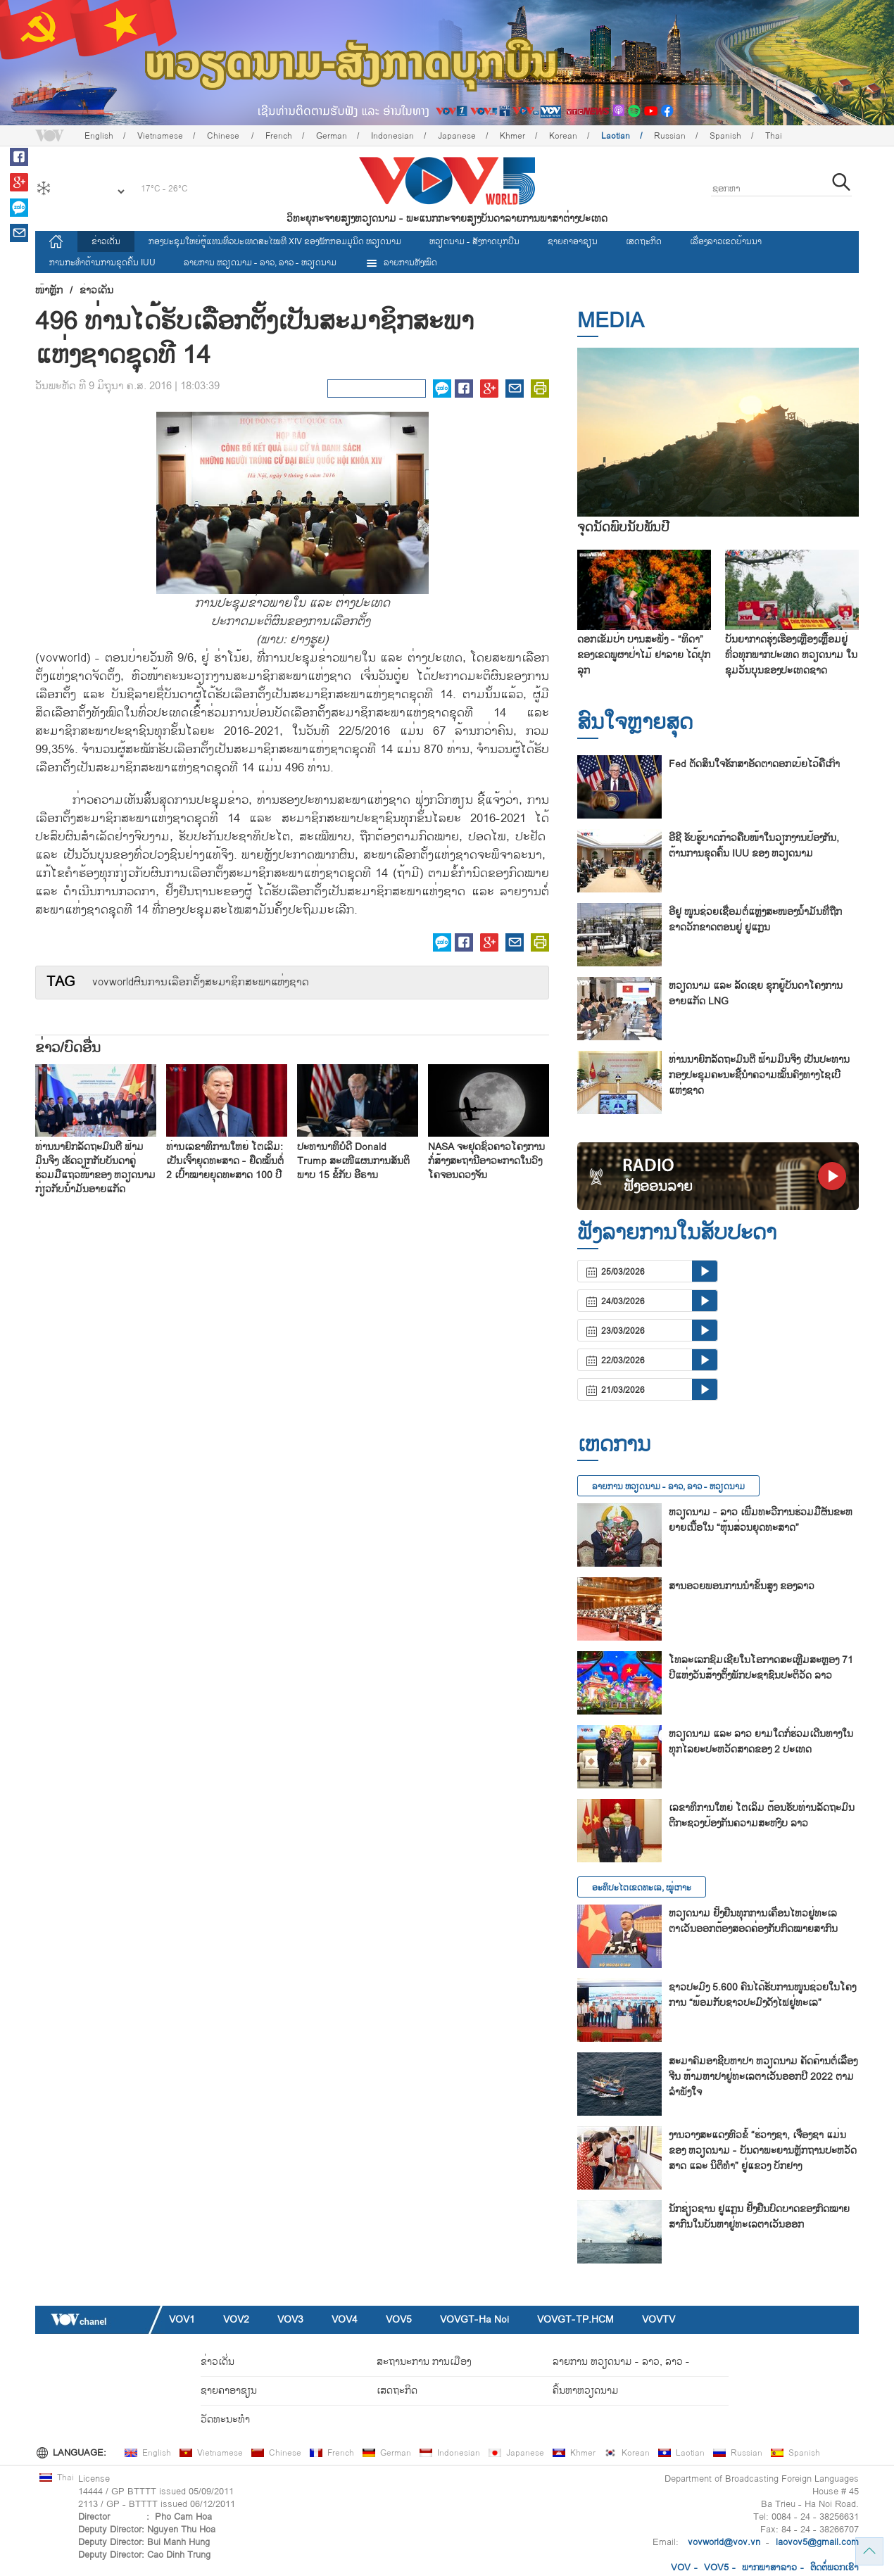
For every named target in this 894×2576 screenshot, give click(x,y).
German (331, 136)
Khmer (512, 136)
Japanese (457, 136)
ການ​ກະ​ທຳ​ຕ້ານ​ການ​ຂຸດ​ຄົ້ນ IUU (102, 262)
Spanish (725, 136)
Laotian (615, 136)
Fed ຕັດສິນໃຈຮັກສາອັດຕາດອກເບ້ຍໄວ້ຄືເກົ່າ (754, 764)
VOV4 (345, 2319)
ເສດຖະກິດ (644, 241)
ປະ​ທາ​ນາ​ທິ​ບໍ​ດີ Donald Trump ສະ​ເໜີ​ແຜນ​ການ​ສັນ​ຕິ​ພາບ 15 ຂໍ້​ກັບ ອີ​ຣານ (353, 1161)
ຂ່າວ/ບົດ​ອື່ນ (68, 1048)
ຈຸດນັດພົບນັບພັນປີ (623, 527)
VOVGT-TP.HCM (575, 2319)
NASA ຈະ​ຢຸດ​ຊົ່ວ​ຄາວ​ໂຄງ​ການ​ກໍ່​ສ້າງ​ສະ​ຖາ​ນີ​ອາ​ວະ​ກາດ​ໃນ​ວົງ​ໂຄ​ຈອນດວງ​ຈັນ (486, 1161)
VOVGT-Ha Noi (474, 2319)
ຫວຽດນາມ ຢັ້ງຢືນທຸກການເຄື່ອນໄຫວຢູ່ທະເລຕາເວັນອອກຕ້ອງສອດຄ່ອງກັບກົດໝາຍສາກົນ (753, 1921)
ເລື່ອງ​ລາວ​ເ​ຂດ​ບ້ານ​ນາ (726, 241)
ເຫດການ (613, 1444)
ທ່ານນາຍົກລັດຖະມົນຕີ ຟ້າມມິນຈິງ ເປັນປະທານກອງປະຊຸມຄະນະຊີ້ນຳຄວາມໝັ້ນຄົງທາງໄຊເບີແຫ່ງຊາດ (759, 1075)
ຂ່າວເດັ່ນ (106, 241)
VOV (681, 2567)
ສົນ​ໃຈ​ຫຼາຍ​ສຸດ (635, 722)
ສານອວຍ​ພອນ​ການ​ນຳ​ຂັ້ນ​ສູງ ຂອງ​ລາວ (741, 1586)
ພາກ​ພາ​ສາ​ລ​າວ (769, 2567)
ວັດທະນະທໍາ (225, 2419)
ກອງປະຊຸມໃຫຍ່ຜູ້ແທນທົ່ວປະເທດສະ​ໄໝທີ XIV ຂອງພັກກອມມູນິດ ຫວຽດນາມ (275, 241)
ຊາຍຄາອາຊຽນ (573, 241)
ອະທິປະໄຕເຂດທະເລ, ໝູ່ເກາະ (641, 1887)
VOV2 (236, 2319)
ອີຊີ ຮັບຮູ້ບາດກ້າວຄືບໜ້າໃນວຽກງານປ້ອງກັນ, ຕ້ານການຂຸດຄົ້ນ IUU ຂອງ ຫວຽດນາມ (754, 845)
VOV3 (290, 2319)
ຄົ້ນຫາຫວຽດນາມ (586, 2390)
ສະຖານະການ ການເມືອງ (424, 2361)
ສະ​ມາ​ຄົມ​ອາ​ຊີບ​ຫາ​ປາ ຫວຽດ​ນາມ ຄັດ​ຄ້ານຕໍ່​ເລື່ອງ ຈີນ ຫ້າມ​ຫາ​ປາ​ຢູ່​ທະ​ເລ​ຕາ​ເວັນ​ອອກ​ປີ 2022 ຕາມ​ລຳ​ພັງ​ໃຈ (763, 2076)
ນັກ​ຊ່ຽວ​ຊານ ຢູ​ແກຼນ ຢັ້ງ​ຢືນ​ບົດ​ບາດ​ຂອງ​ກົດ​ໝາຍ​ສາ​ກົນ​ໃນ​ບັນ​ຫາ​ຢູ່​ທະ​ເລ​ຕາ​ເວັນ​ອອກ (759, 2216)
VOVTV (658, 2319)
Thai (773, 136)
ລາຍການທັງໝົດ (401, 262)
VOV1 (182, 2319)
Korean (563, 136)
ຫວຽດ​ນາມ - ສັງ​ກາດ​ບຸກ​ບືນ (474, 241)
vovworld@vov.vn (724, 2542)
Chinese (224, 136)
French (278, 136)
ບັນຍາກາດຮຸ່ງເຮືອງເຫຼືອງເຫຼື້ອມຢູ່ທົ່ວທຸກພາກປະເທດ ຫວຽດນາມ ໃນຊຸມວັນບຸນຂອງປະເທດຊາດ (791, 655)
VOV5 (399, 2319)
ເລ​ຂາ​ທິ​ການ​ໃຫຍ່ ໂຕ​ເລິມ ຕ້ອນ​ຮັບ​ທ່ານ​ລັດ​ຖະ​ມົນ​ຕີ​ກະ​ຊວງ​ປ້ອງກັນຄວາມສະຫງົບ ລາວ (762, 1815)
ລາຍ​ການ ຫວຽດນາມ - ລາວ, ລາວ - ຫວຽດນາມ (260, 262)
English (98, 136)
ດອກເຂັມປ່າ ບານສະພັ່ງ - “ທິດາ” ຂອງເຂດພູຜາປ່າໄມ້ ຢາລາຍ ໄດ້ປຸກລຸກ (643, 655)
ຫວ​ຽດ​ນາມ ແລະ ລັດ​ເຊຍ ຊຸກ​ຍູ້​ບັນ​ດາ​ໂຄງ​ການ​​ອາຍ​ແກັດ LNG (756, 993)
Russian (670, 136)
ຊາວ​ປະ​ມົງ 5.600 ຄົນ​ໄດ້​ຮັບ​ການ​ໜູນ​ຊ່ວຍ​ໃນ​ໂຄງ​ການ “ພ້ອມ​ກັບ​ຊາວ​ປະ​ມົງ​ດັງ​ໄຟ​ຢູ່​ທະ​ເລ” (762, 1995)
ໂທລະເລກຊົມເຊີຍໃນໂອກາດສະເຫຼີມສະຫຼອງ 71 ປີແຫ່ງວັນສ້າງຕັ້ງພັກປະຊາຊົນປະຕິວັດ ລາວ (761, 1667)
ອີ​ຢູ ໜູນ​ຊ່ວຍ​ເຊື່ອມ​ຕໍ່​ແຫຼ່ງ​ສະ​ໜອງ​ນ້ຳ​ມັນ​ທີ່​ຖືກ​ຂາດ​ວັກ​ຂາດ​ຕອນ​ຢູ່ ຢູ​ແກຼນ (755, 919)
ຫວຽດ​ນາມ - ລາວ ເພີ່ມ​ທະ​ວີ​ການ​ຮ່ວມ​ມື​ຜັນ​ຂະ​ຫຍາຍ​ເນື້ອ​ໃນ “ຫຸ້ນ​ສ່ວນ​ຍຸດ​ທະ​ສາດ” (760, 1519)
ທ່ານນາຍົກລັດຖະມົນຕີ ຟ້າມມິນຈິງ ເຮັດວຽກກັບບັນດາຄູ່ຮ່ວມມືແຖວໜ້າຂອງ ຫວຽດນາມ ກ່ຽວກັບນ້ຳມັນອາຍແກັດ (95, 1168)
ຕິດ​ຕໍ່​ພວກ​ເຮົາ (834, 2567)
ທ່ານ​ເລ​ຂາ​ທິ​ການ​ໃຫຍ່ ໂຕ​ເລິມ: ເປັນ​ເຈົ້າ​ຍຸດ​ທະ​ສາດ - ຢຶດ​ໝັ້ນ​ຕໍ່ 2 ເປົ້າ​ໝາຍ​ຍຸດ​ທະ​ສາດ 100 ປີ (225, 1161)
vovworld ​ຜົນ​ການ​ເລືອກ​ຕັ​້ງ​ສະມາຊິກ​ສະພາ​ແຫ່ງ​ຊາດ (200, 982)
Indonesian (392, 136)
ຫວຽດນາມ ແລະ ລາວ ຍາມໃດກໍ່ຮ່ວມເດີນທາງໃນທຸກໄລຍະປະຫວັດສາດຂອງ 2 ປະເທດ (761, 1741)
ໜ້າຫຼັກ (49, 291)
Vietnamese (160, 136)
